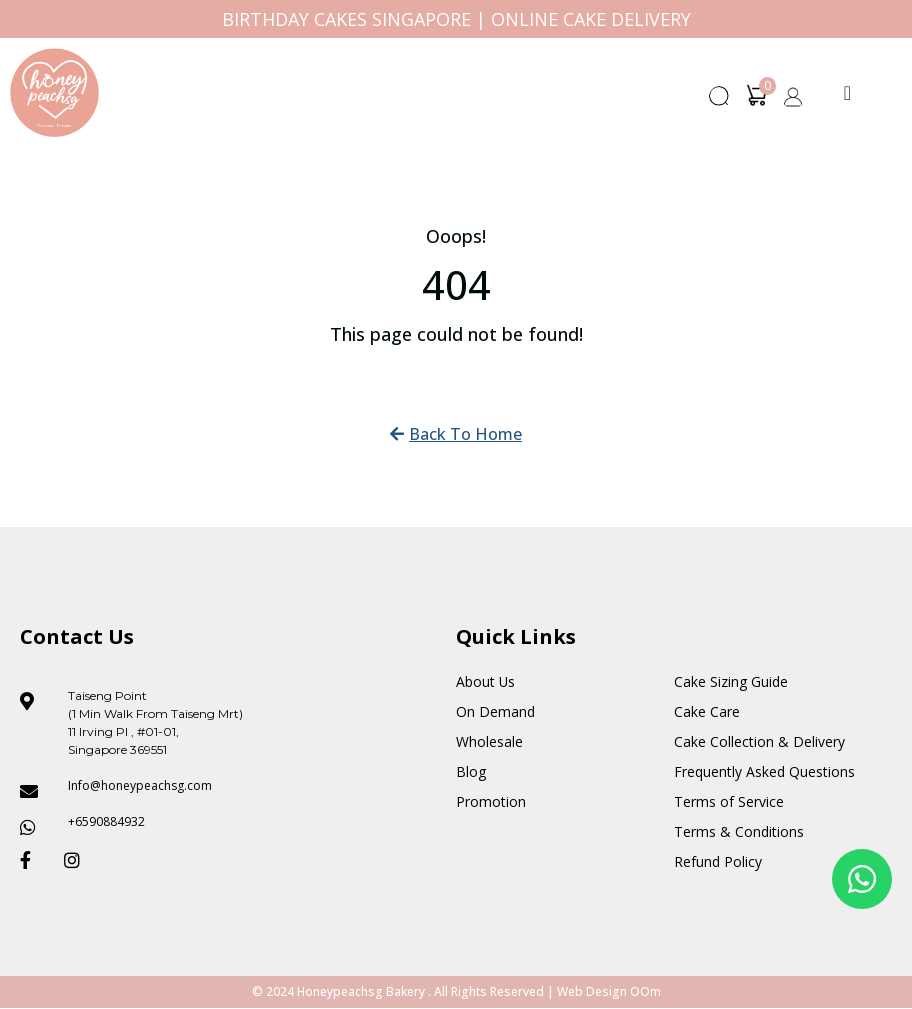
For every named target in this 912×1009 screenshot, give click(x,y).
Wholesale (489, 741)
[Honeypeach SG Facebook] (34, 860)
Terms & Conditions (739, 831)
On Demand (495, 711)
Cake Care (707, 711)
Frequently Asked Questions (764, 771)
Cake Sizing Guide (731, 681)
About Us (486, 681)
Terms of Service (729, 801)
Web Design (592, 992)
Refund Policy (718, 861)
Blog (471, 771)
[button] (720, 102)
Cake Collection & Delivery (759, 741)
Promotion (491, 801)
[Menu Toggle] (847, 93)
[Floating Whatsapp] (862, 879)
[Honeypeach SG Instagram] (78, 860)
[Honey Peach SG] (54, 92)
